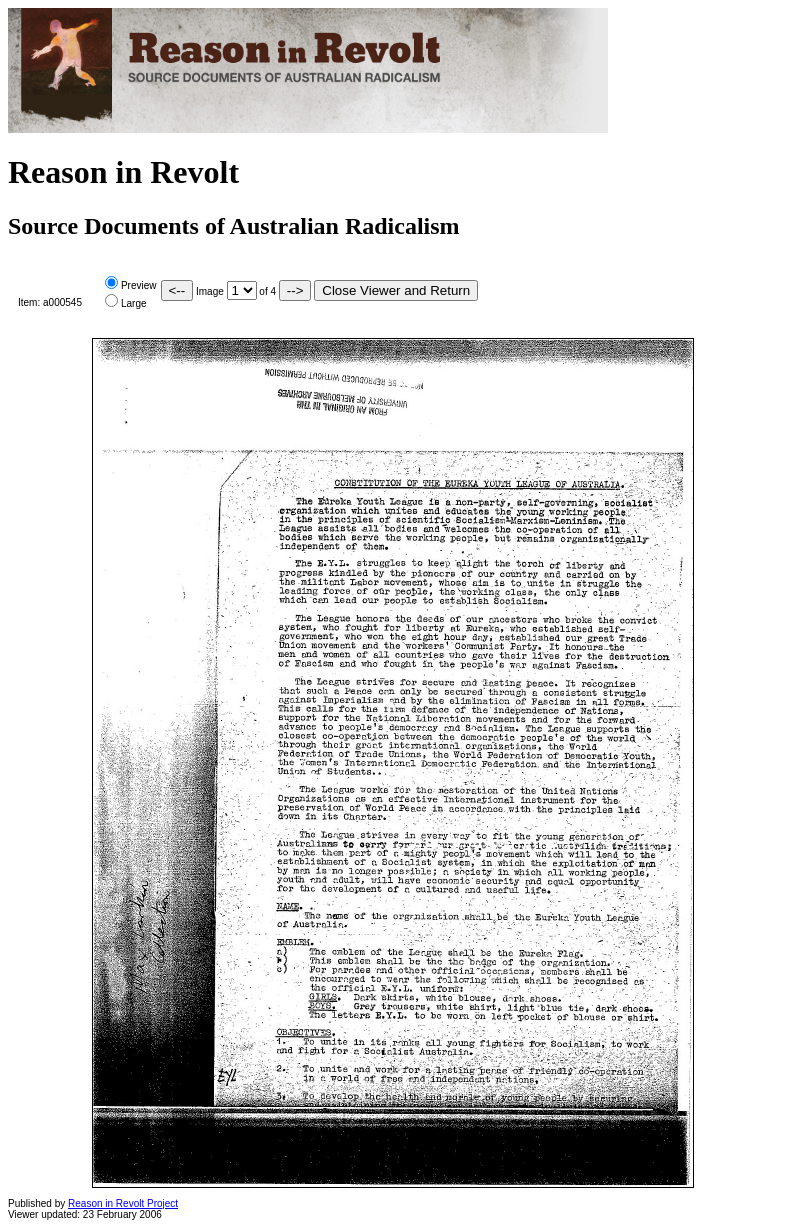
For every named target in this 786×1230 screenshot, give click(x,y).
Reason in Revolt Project (123, 1203)
